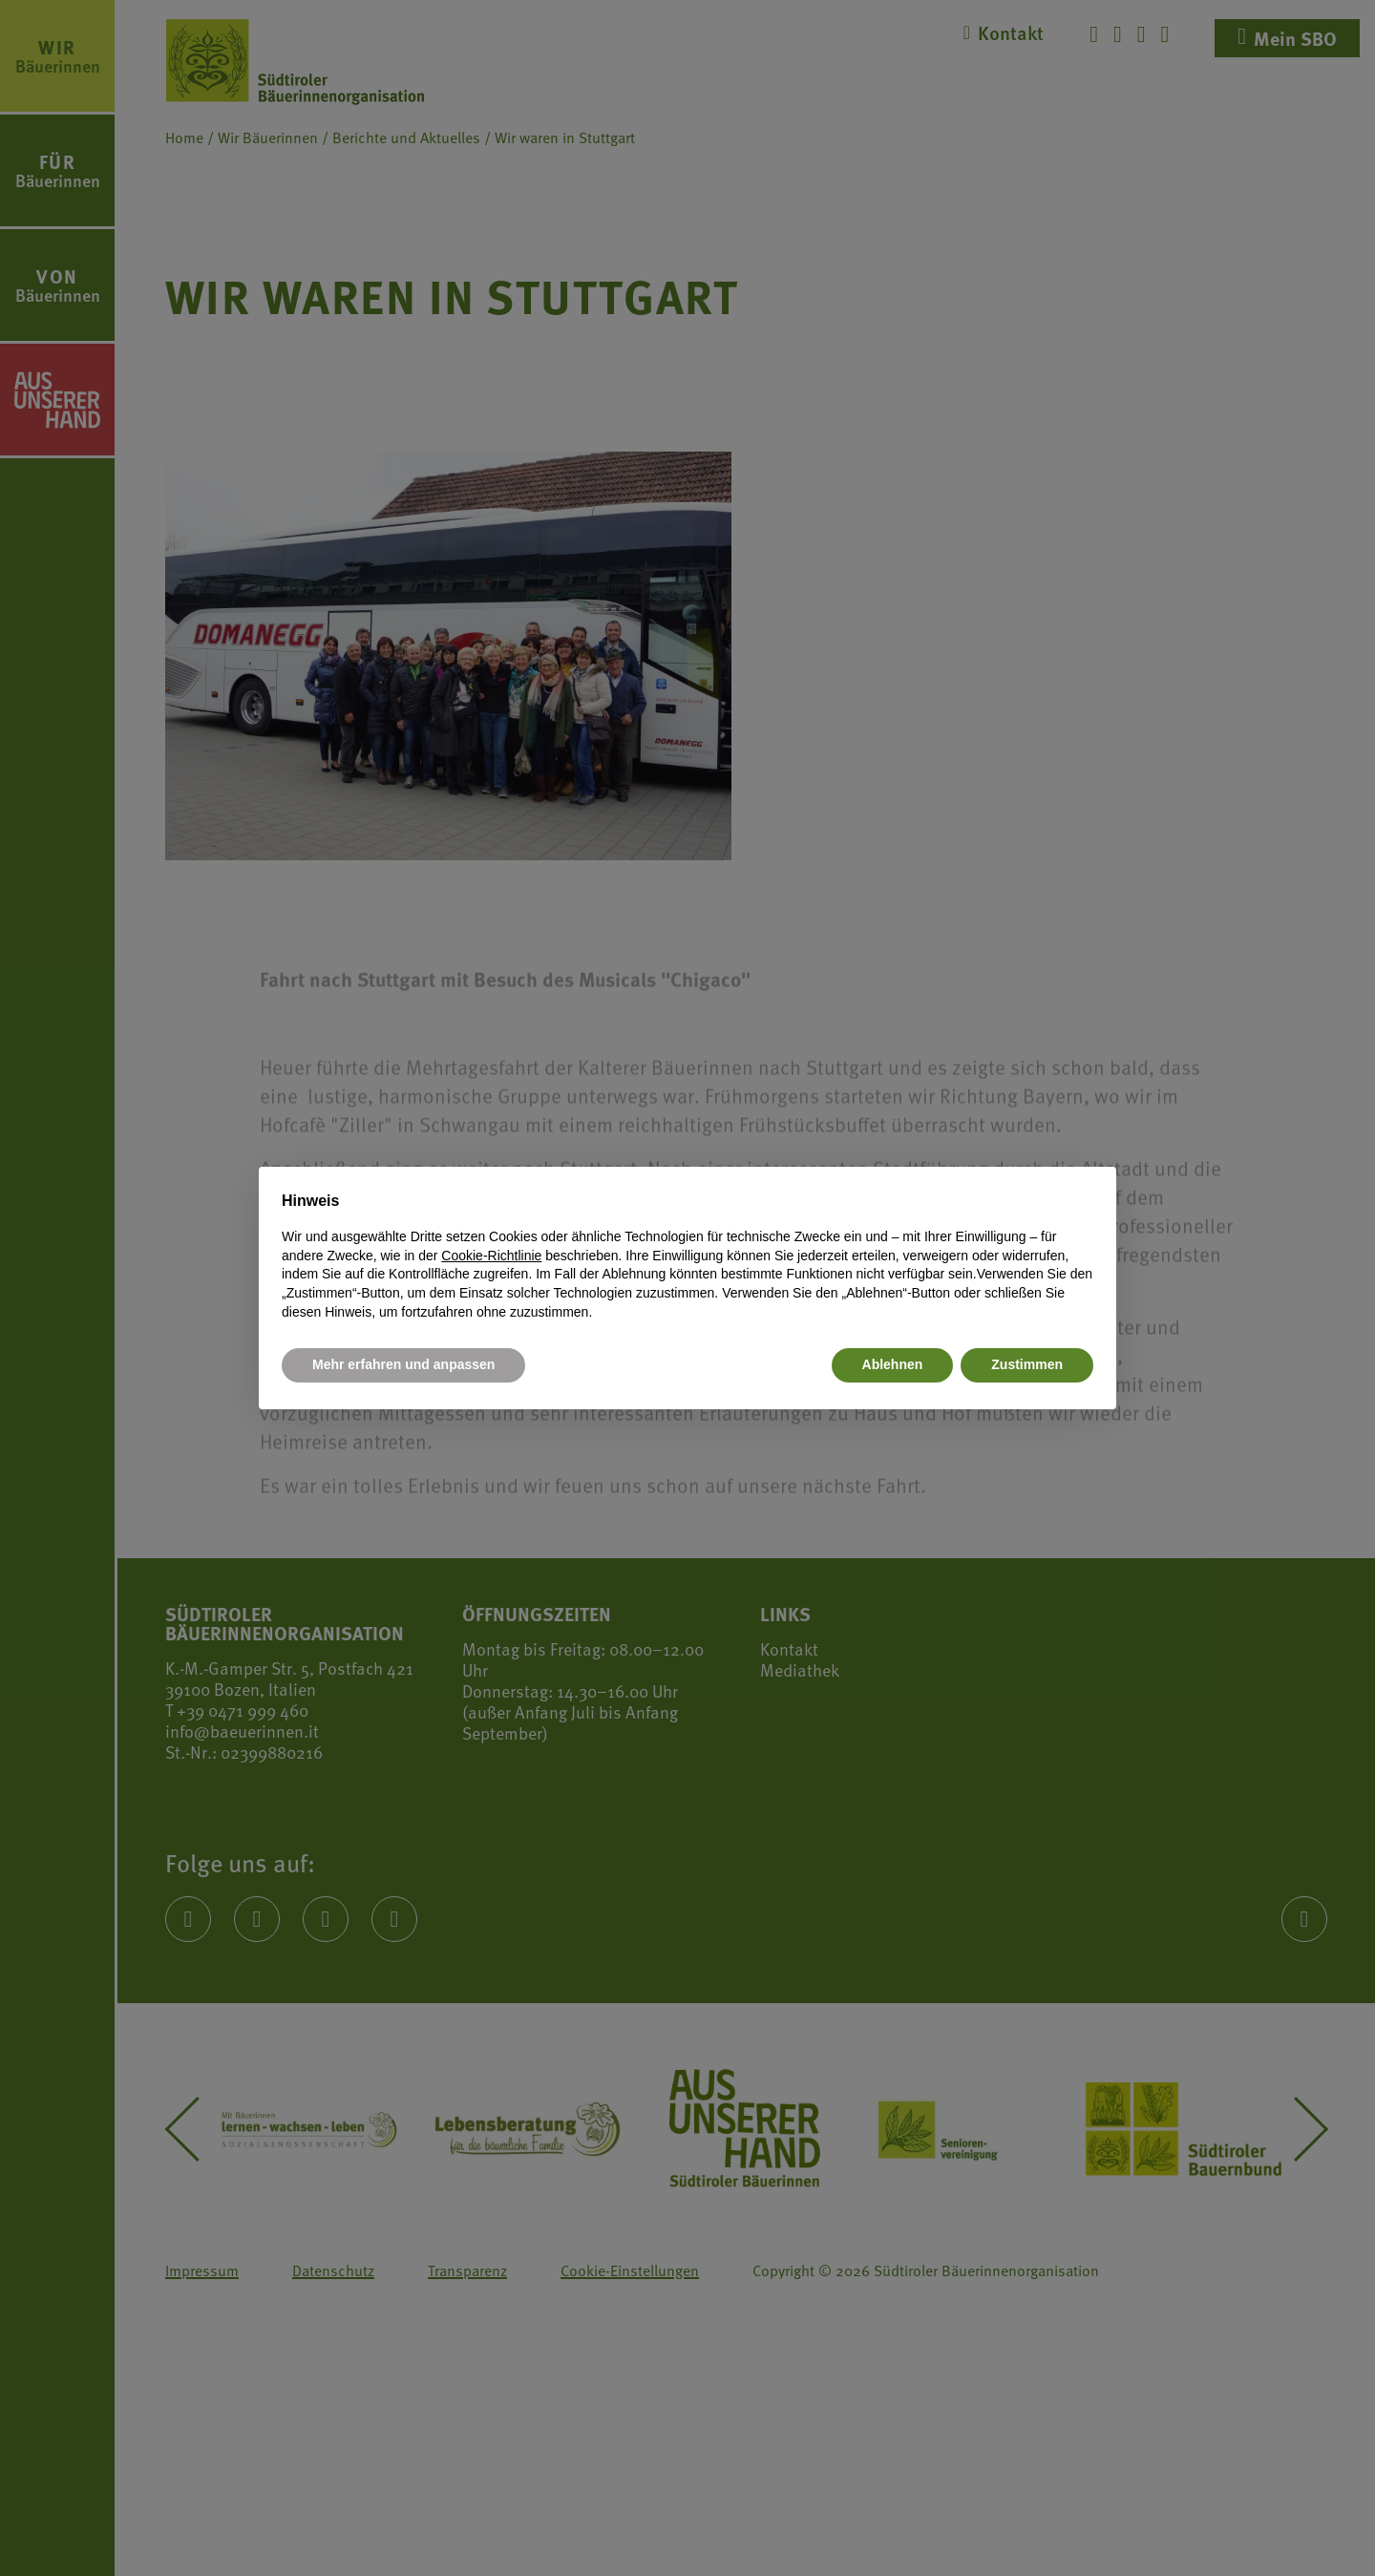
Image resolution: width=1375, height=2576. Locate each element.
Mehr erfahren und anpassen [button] (403, 1364)
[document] (687, 1255)
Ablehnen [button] (892, 1364)
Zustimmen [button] (1027, 1364)
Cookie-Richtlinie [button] (491, 1255)
